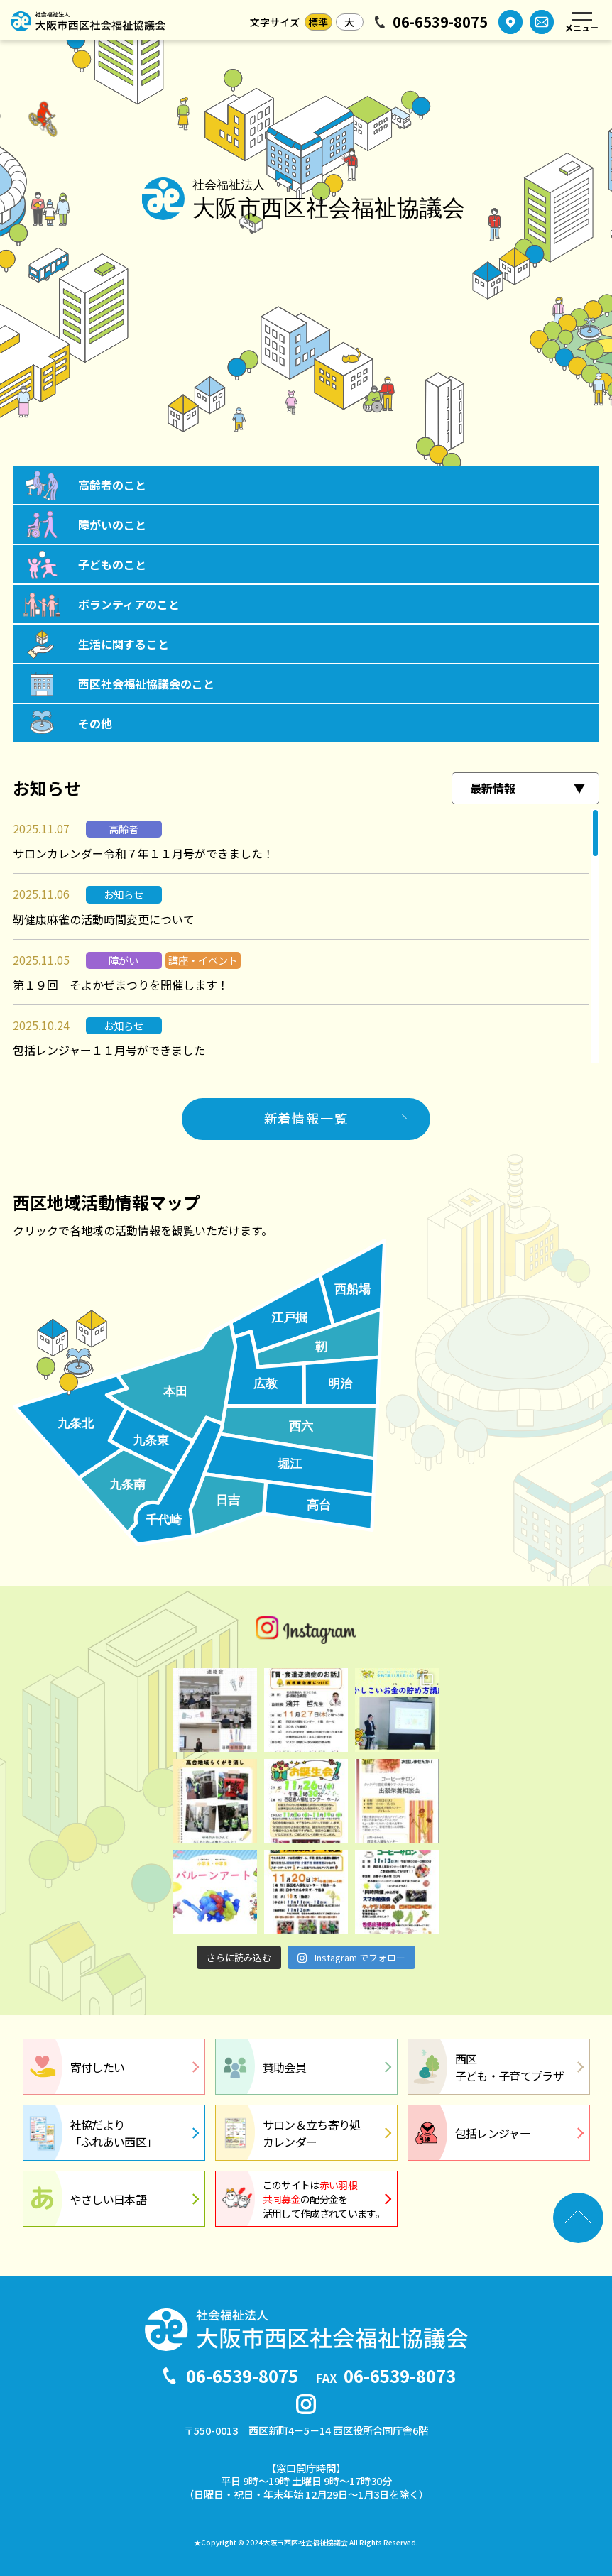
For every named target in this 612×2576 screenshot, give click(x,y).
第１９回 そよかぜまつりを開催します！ (121, 984)
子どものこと (112, 564)
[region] (306, 936)
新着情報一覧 (306, 1118)
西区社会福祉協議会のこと (146, 683)
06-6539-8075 (440, 22)
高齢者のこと (112, 484)
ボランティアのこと (129, 604)
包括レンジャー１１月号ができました (109, 1049)
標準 (318, 22)
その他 (95, 723)
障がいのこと (112, 524)
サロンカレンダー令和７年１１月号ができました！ (143, 853)
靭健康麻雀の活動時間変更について (104, 919)
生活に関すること (123, 643)
